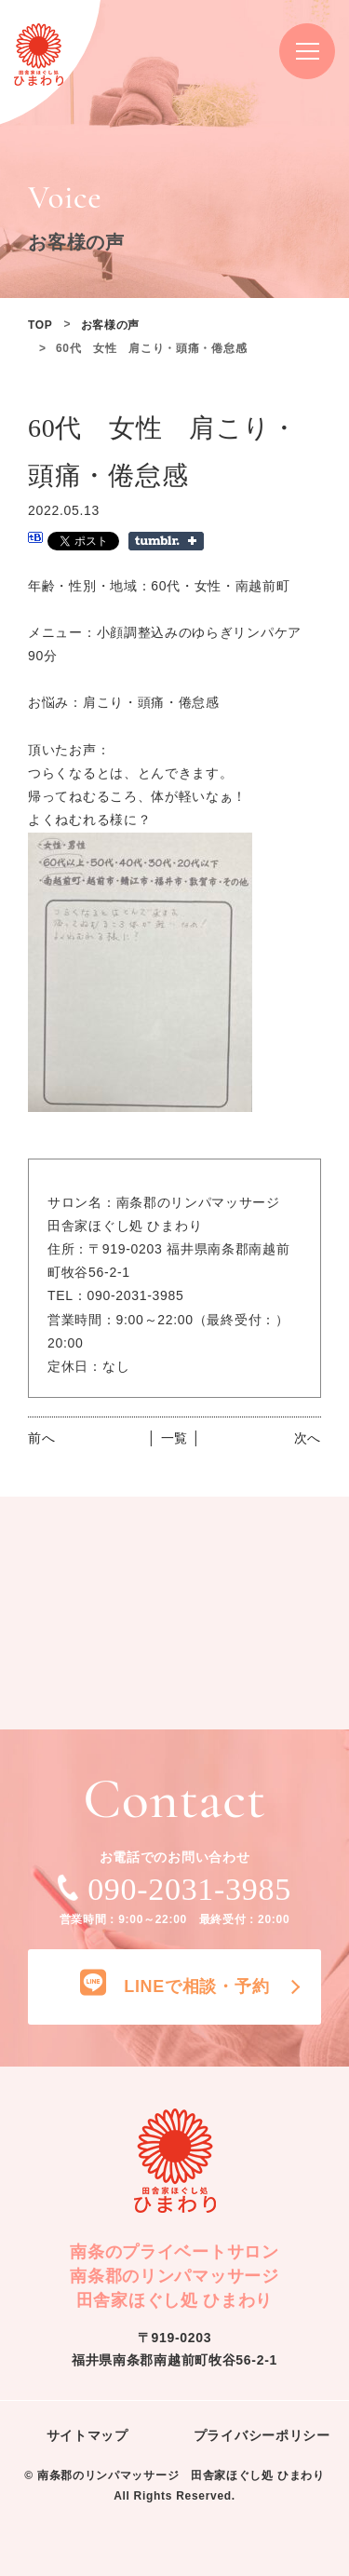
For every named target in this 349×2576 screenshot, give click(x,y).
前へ (41, 1437)
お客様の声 (111, 325)
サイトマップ (87, 2435)
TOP (40, 325)
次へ (307, 1437)
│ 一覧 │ (174, 1437)
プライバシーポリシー (262, 2435)
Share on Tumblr (166, 541)
